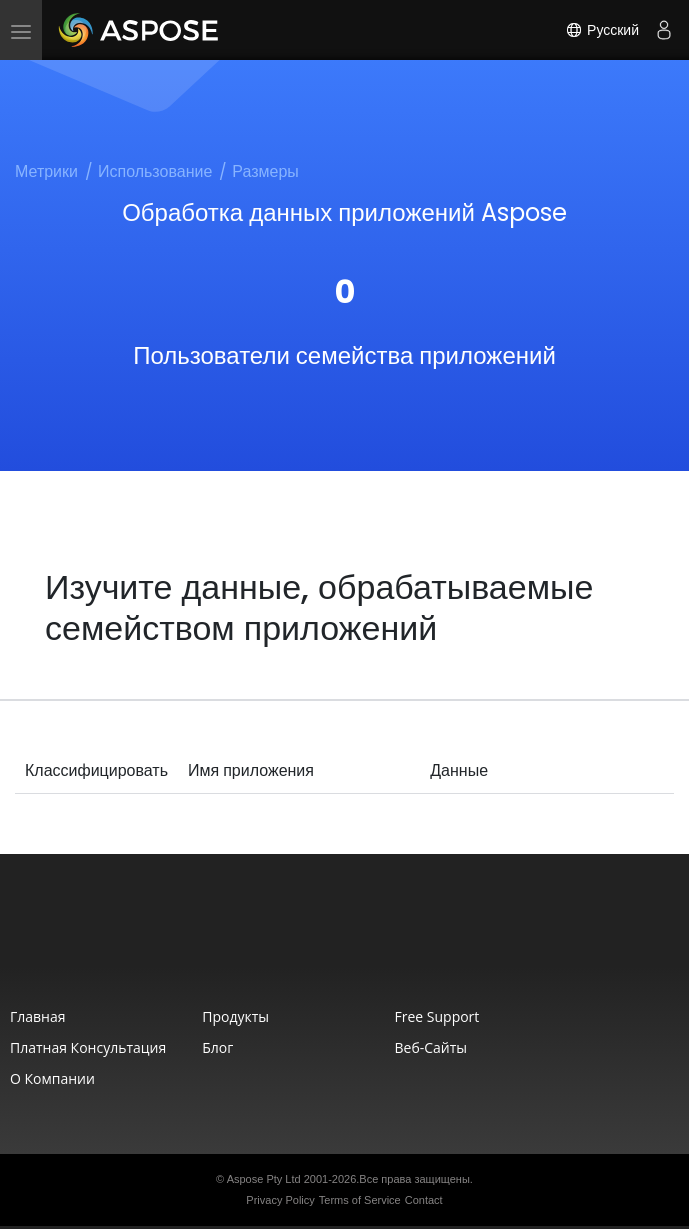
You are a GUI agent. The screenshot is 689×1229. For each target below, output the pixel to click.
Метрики (46, 171)
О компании (52, 1078)
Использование (155, 171)
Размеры (265, 171)
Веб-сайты (431, 1047)
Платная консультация (88, 1047)
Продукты (235, 1016)
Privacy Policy (280, 1200)
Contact (424, 1200)
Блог (217, 1047)
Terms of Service (360, 1200)
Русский (602, 30)
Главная (38, 1016)
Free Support (437, 1016)
